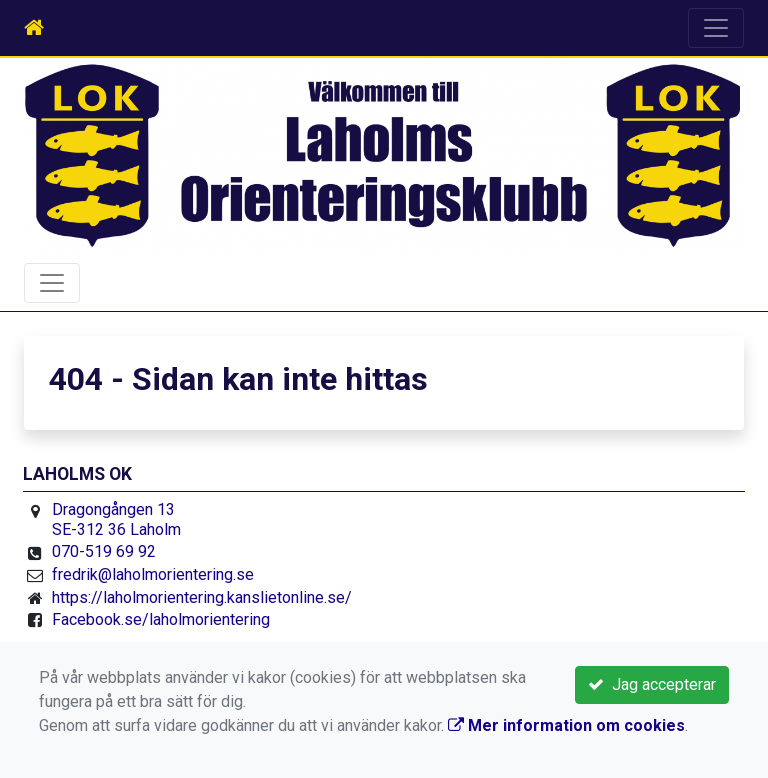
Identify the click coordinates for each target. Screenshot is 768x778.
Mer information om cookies (566, 725)
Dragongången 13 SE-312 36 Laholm (116, 519)
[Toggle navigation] (716, 28)
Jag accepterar (652, 684)
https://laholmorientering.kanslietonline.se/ (202, 597)
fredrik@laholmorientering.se (153, 574)
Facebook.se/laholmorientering (161, 619)
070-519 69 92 (104, 551)
